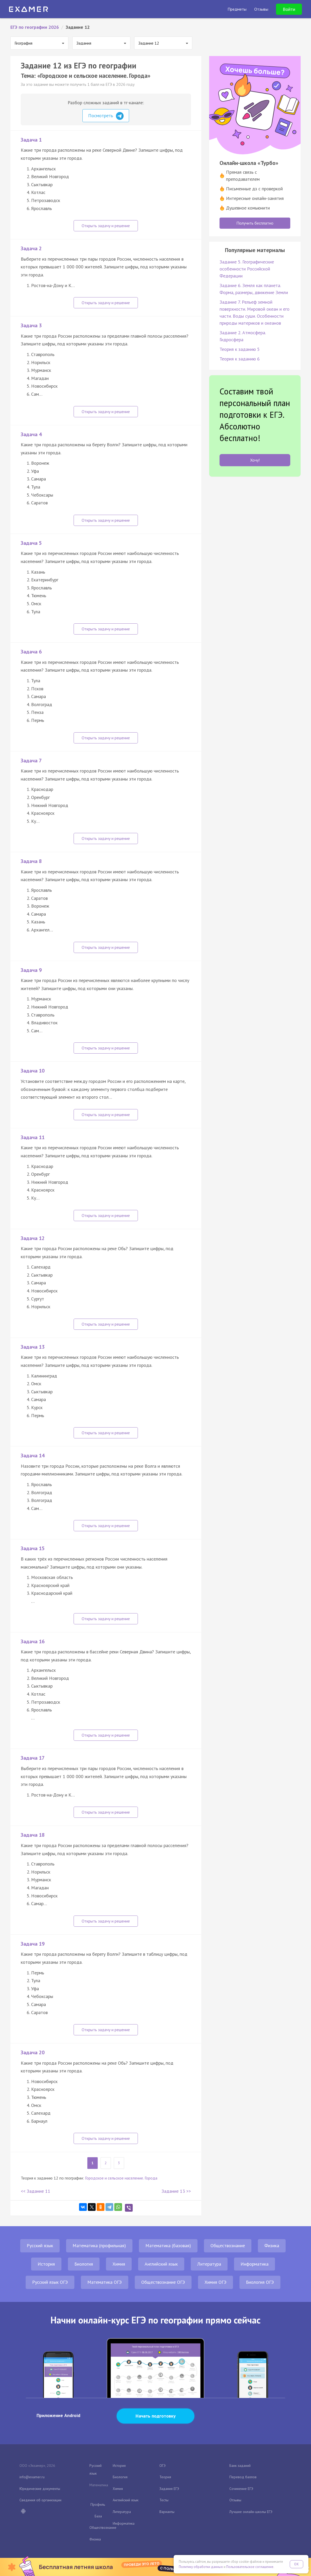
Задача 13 (33, 1346)
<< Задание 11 (35, 2191)
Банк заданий (240, 2465)
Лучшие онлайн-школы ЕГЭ (250, 2511)
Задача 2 (31, 248)
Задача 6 (31, 651)
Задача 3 (31, 325)
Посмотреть (106, 116)
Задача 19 (33, 1943)
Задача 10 (33, 1070)
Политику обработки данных (201, 2567)
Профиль (97, 2504)
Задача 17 (33, 1758)
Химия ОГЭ (215, 2282)
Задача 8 (31, 861)
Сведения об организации (40, 2500)
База (98, 2516)
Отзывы (235, 2500)
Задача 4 (31, 434)
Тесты (163, 2500)
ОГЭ (162, 2465)
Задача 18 (33, 1835)
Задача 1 (31, 139)
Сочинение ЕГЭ (241, 2488)
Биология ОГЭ (260, 2282)
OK (296, 2564)
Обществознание (227, 2245)
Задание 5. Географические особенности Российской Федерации (247, 269)
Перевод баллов (243, 2477)
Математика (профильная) (99, 2245)
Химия (118, 2264)
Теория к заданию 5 (240, 349)
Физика (271, 2245)
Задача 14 (33, 1455)
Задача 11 (33, 1137)
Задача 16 (33, 1641)
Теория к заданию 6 (240, 359)
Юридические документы (39, 2488)
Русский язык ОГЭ (50, 2282)
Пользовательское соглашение (249, 2567)
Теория (165, 2477)
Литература (209, 2264)
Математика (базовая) (168, 2245)
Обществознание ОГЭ (163, 2282)
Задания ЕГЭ (169, 2488)
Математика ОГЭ (104, 2282)
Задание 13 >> (176, 2191)
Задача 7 (31, 760)
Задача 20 (33, 2052)
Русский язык (40, 2245)
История (46, 2264)
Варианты (166, 2511)
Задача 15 (33, 1548)
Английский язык (161, 2264)
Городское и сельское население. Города (121, 2178)
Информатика (254, 2264)
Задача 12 (33, 1238)
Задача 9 (31, 970)
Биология (83, 2264)
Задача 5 (31, 543)
